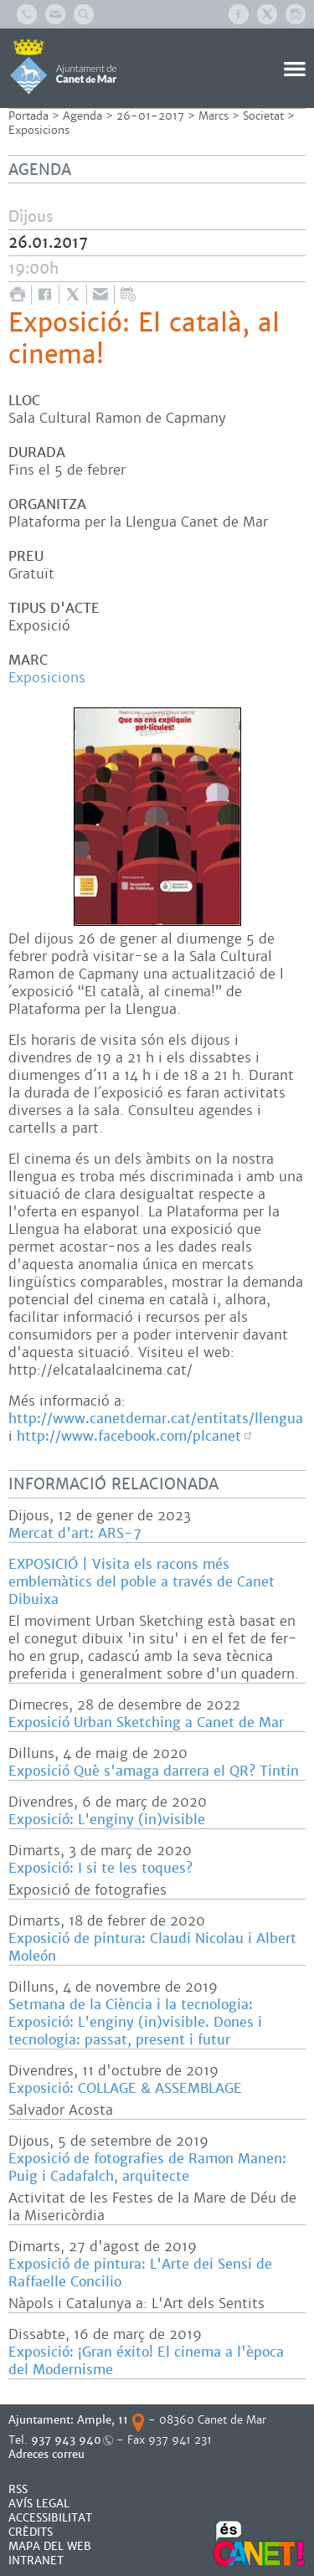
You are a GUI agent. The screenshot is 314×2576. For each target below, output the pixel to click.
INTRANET (36, 2560)
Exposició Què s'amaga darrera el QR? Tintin (153, 1771)
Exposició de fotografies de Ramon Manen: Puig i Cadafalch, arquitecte (147, 2167)
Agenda (82, 116)
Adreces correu (48, 2454)
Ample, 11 (102, 2420)
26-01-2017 (150, 116)
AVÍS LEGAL (38, 2503)
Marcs (213, 116)
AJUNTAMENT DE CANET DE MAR (63, 66)
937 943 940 (66, 2440)
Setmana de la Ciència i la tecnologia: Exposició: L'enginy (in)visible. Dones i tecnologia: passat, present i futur (135, 2022)
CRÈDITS (30, 2532)
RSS (18, 2489)
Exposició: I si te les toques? (100, 1868)
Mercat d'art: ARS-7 (75, 1533)
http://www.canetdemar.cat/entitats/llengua (155, 1418)
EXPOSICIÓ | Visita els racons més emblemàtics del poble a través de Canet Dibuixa (141, 1581)
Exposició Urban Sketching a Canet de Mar (146, 1722)
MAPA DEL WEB (49, 2546)
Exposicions (38, 130)
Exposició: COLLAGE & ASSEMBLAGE (125, 2088)
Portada (28, 116)
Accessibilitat (50, 2518)
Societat (263, 116)
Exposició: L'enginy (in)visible (106, 1819)
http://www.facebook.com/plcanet (129, 1436)
